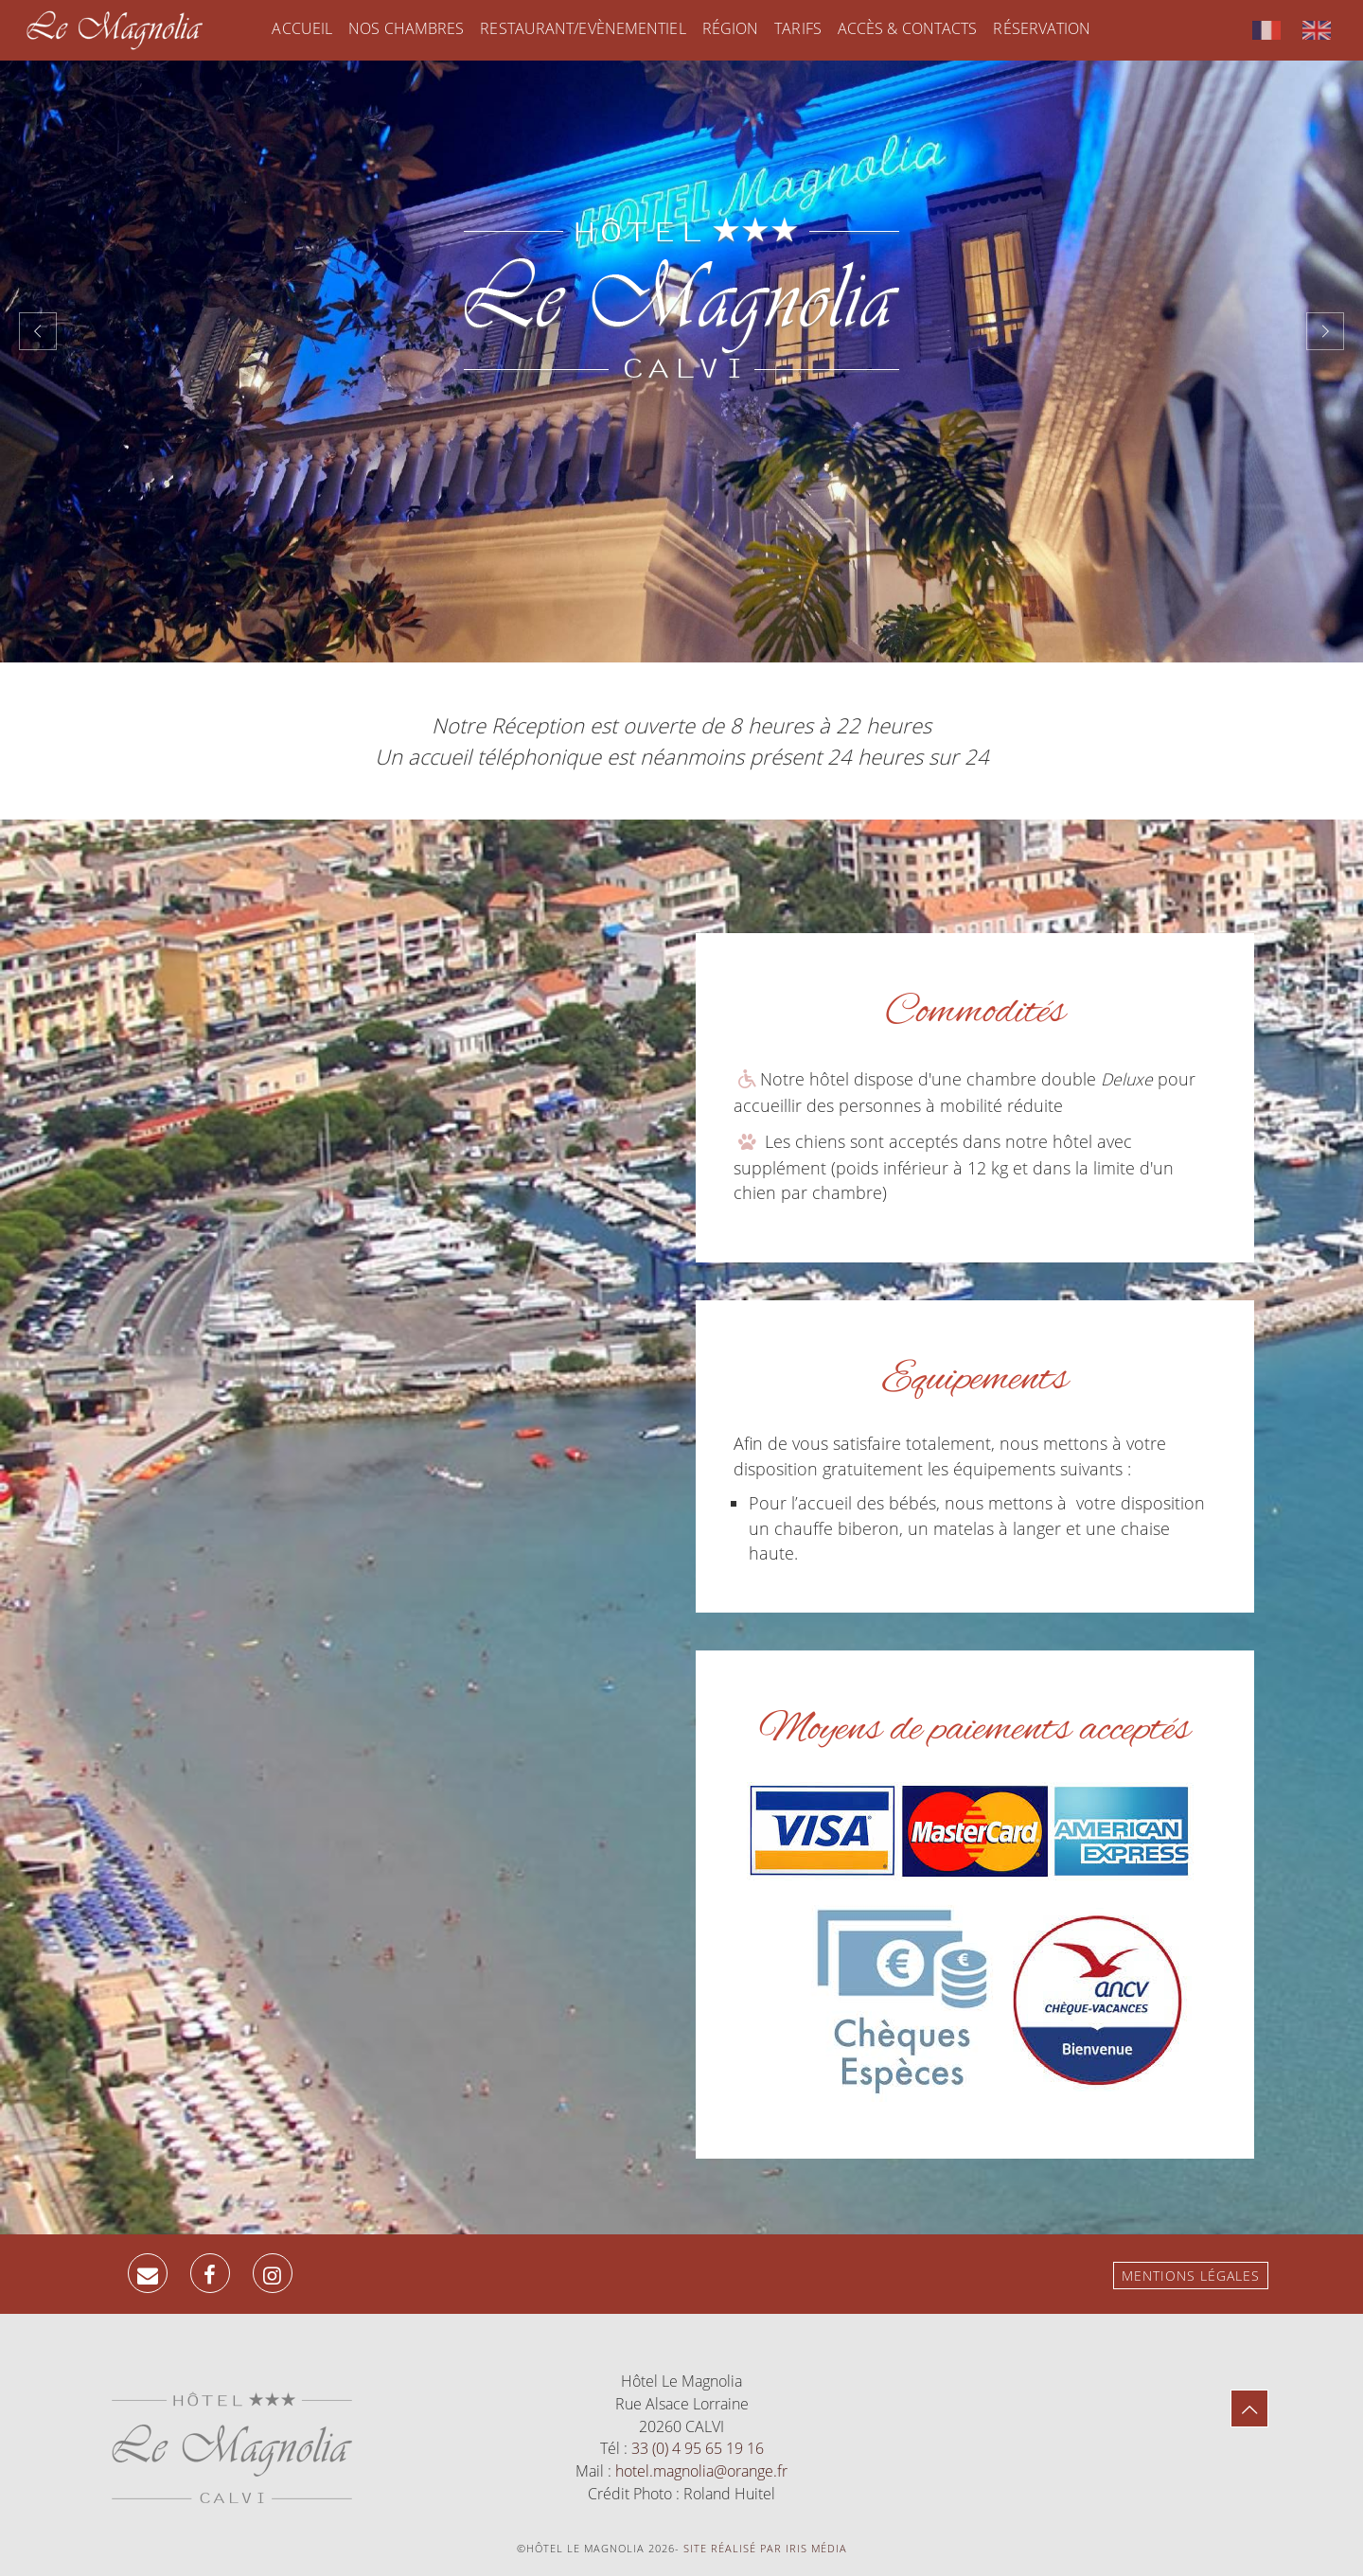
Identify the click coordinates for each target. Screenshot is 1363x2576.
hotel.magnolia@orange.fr (701, 2471)
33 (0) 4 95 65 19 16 (697, 2448)
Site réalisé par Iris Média (765, 2548)
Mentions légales (1191, 2276)
